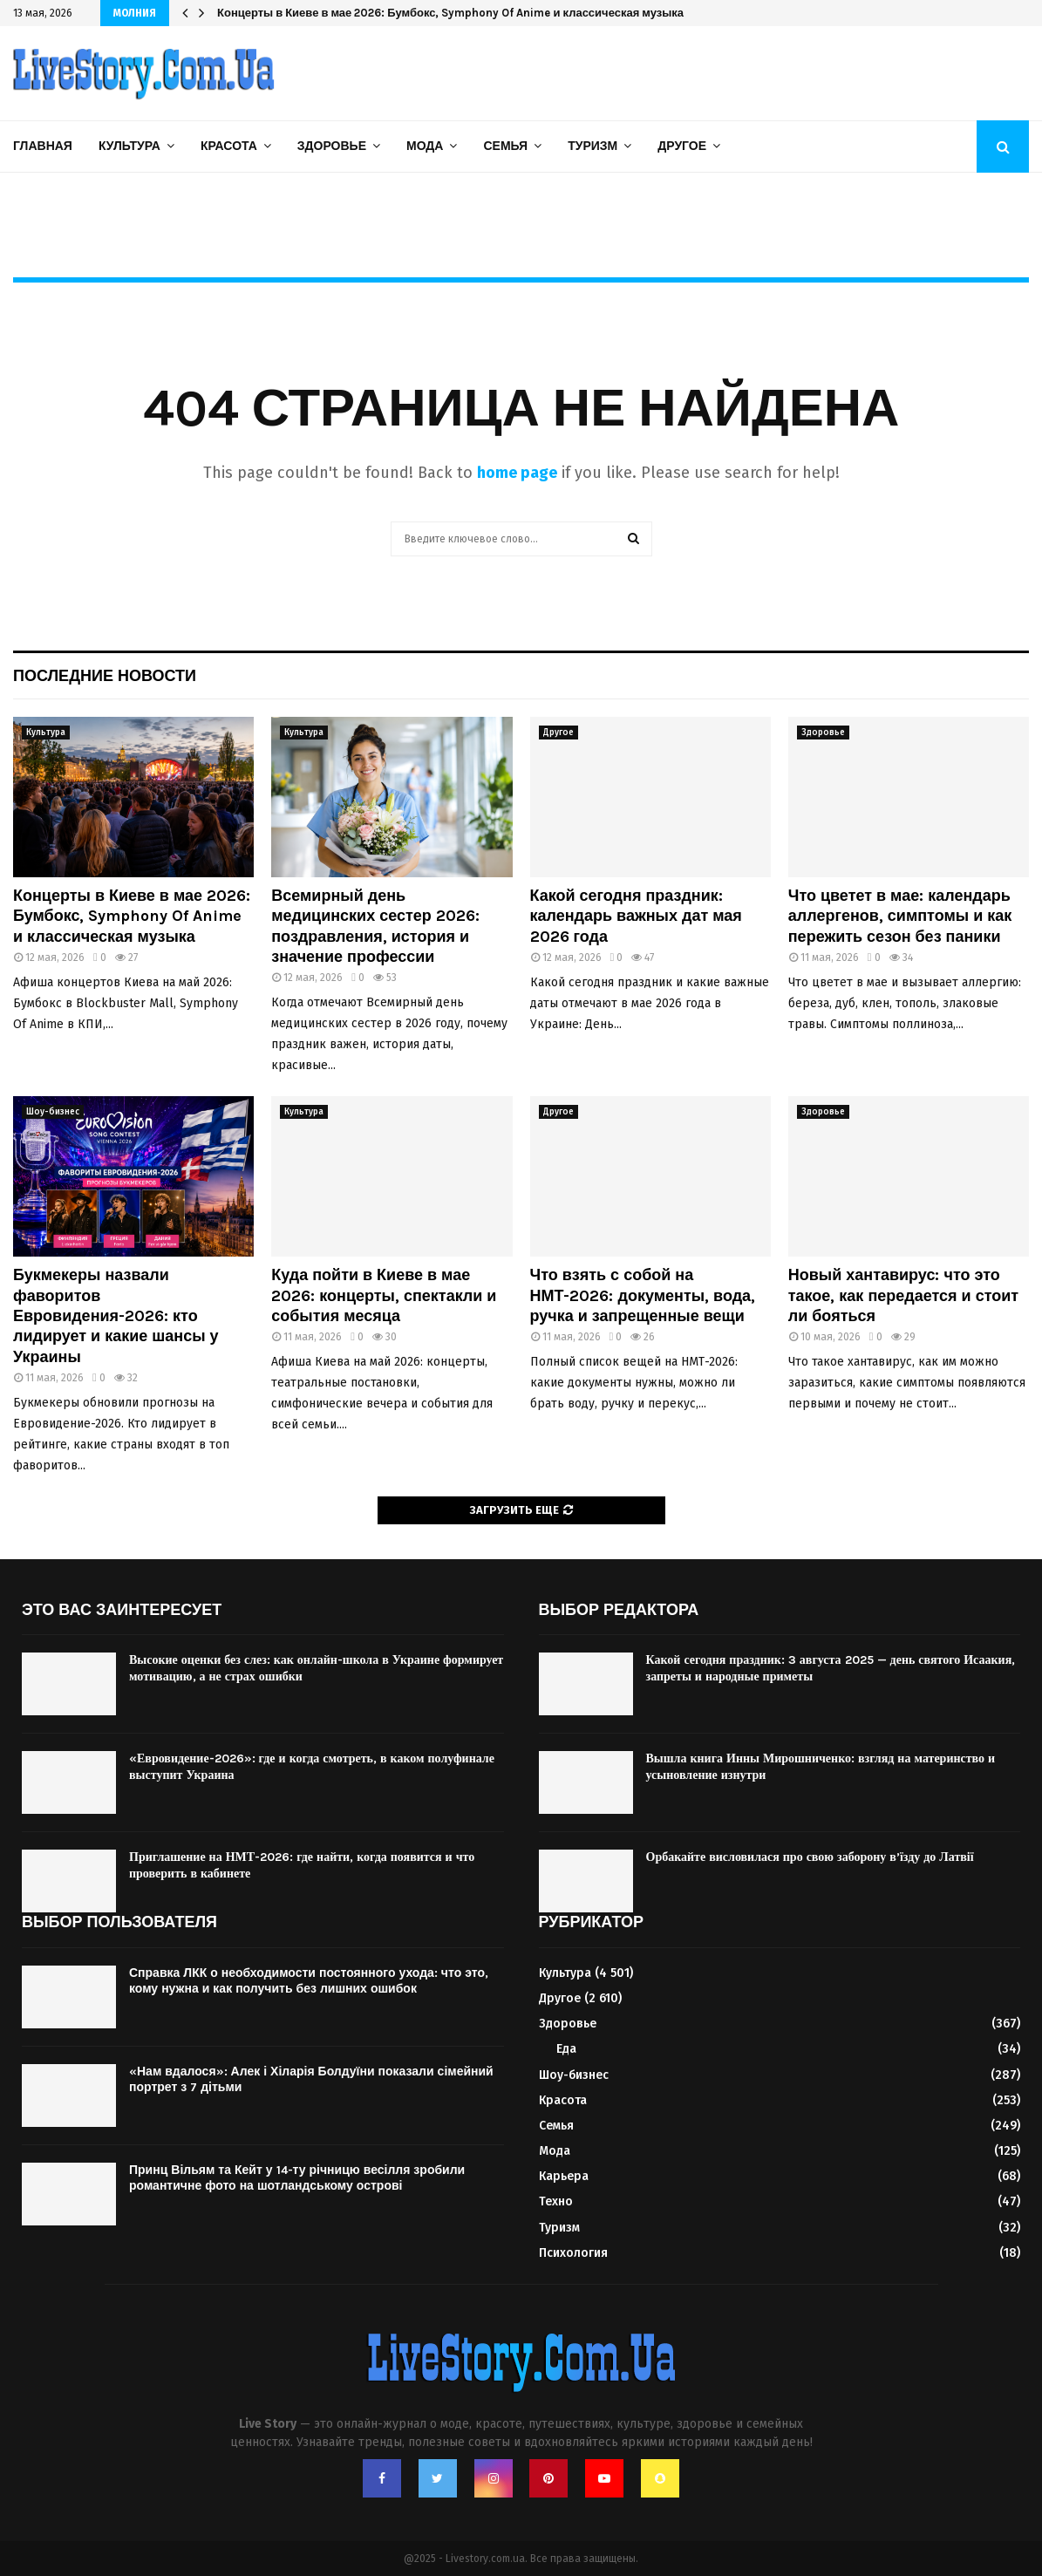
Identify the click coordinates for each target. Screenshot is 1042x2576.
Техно (556, 2201)
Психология (573, 2252)
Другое (681, 146)
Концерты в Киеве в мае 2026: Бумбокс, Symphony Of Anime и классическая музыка (450, 12)
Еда (566, 2048)
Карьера (564, 2176)
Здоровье (331, 146)
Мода (424, 146)
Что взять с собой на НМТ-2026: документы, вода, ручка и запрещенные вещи (643, 1295)
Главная (42, 146)
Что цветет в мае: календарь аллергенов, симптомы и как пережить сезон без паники (899, 916)
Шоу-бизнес (52, 1112)
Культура (129, 146)
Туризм (592, 146)
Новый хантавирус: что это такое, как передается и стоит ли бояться (903, 1295)
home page (517, 472)
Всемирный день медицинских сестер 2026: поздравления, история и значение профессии (375, 926)
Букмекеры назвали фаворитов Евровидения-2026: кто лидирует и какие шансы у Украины (116, 1315)
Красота (229, 146)
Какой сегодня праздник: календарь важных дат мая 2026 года (636, 916)
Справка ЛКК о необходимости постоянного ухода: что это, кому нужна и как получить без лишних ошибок (308, 1981)
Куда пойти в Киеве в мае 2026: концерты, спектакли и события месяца (383, 1295)
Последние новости (104, 675)
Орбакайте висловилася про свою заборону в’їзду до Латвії (810, 1857)
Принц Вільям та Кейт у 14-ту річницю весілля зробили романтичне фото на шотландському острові (297, 2178)
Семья (505, 146)
